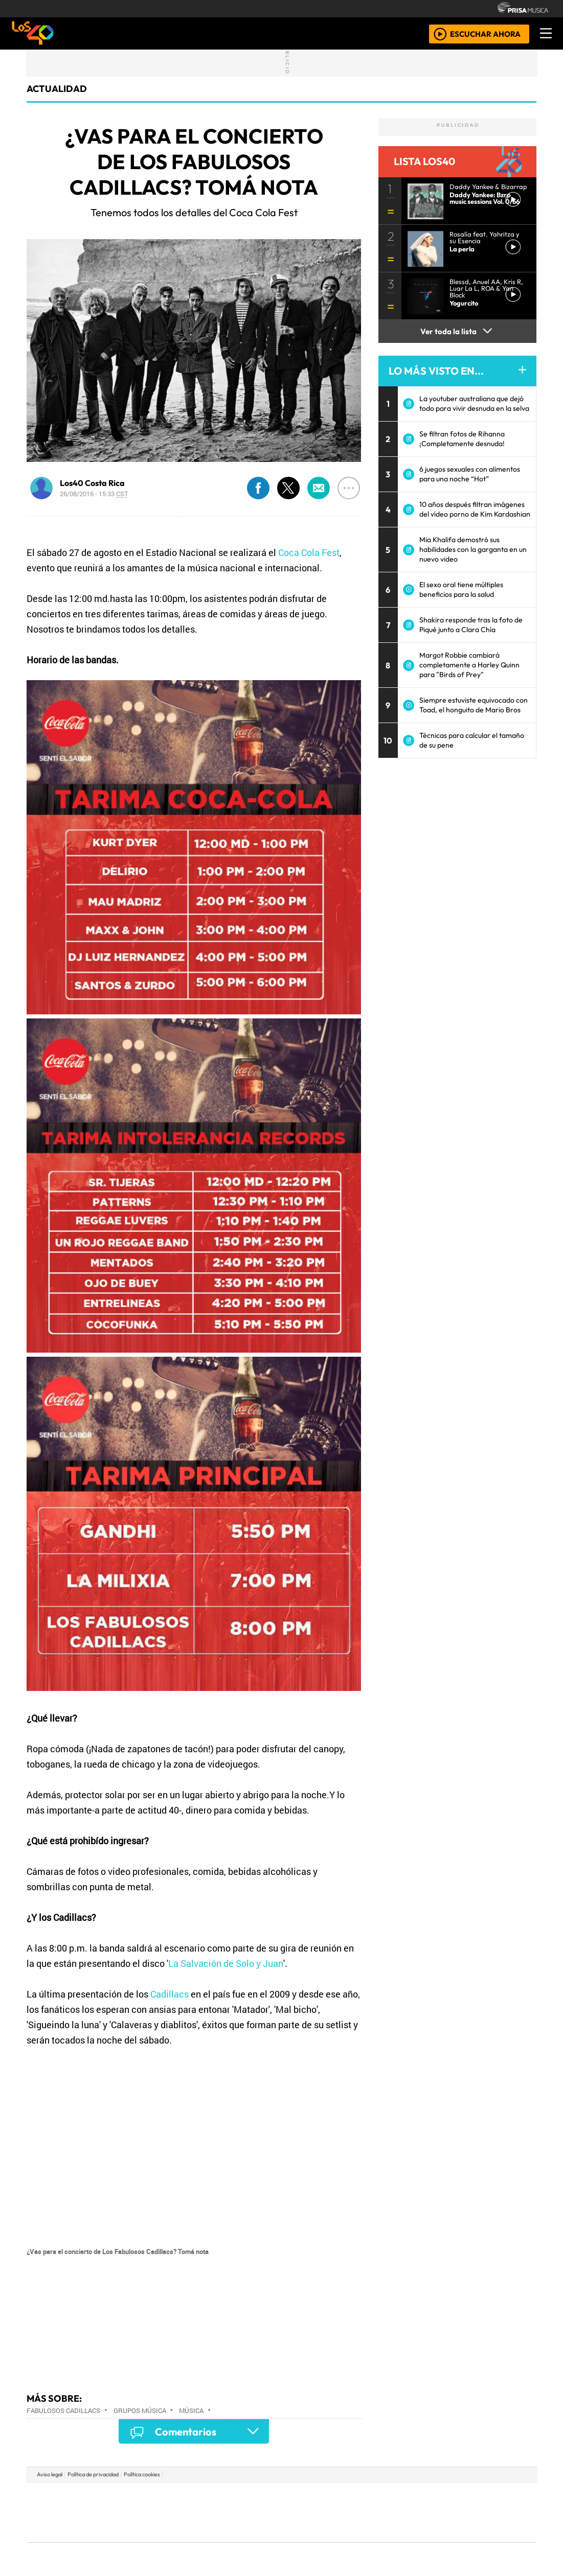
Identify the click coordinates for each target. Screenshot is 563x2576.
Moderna (208, 2540)
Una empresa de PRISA (73, 2505)
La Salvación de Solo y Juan (225, 1963)
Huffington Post (178, 2512)
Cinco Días (303, 2512)
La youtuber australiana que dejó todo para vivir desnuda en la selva (474, 403)
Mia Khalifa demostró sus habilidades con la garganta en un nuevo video (473, 549)
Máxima (369, 2512)
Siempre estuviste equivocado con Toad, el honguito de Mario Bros (473, 704)
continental (342, 2512)
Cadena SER (362, 2497)
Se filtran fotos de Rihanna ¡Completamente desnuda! (462, 438)
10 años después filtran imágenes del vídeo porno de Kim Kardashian (474, 509)
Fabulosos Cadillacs (63, 2410)
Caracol (466, 2497)
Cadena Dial (431, 2512)
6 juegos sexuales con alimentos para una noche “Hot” (469, 474)
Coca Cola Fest (309, 552)
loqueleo (387, 2540)
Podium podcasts (158, 2525)
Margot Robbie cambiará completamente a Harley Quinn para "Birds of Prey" (469, 665)
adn (428, 2497)
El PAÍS (164, 2497)
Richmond (158, 2540)
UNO (234, 2512)
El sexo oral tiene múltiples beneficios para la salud (461, 589)
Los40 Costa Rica (92, 483)
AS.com (395, 2497)
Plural (256, 2540)
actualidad (57, 89)
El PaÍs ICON (301, 2540)
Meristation (436, 2540)
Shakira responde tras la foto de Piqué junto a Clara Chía (471, 624)
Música (191, 2410)
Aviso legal (49, 2474)
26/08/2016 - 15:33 (94, 493)
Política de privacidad (93, 2474)
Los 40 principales (213, 2497)
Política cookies (142, 2474)
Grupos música (140, 2410)
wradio (264, 2512)
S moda (343, 2540)
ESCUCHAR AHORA (485, 33)
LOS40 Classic (400, 2512)
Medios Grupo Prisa (73, 2530)
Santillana (261, 2497)
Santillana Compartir (315, 2497)
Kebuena (468, 2512)
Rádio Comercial (481, 2540)
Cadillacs (169, 1994)
